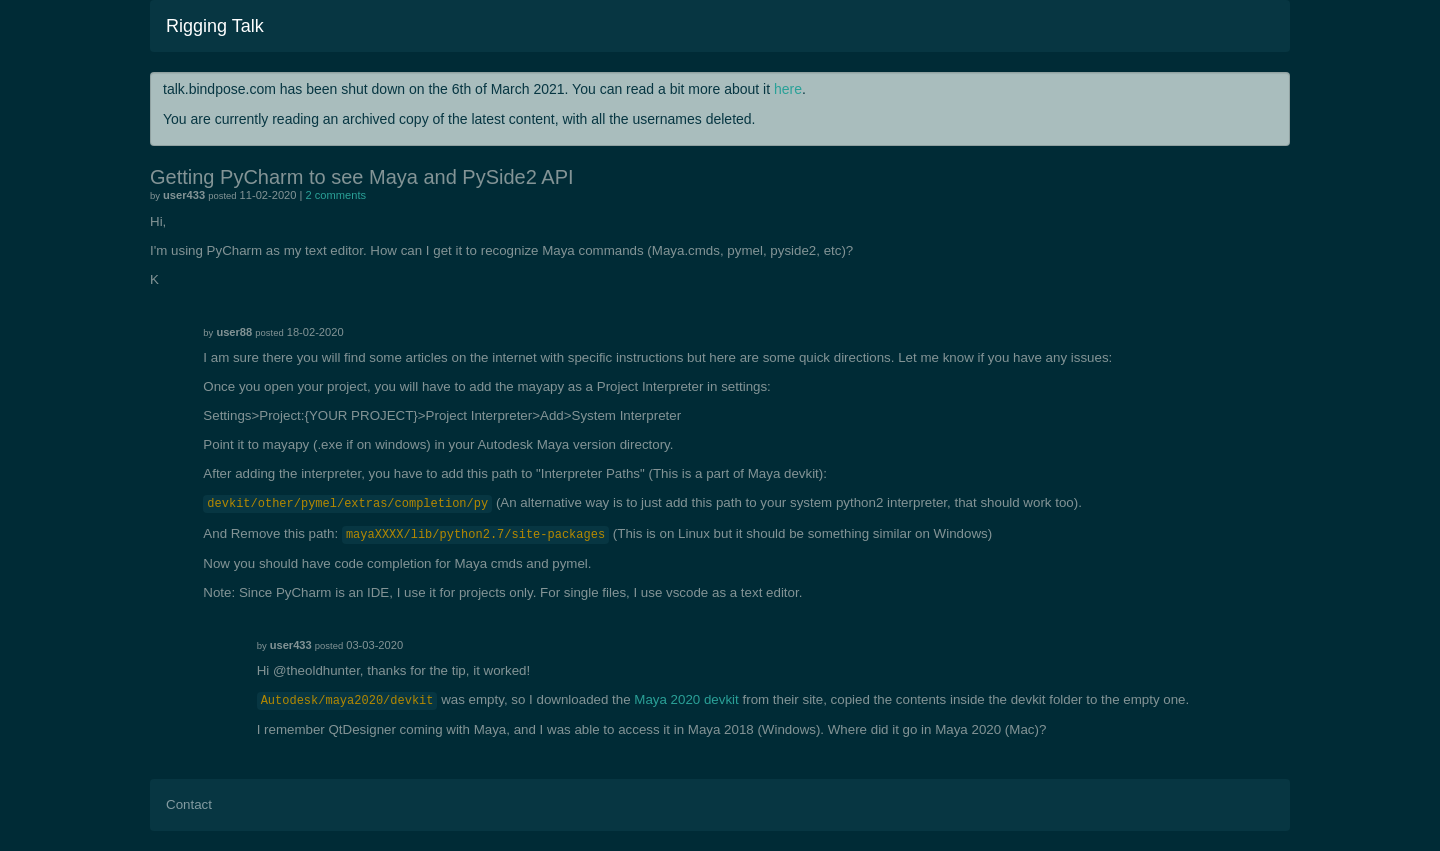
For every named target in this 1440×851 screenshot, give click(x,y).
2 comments (336, 195)
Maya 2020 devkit (686, 699)
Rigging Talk (215, 26)
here (788, 89)
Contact (189, 804)
